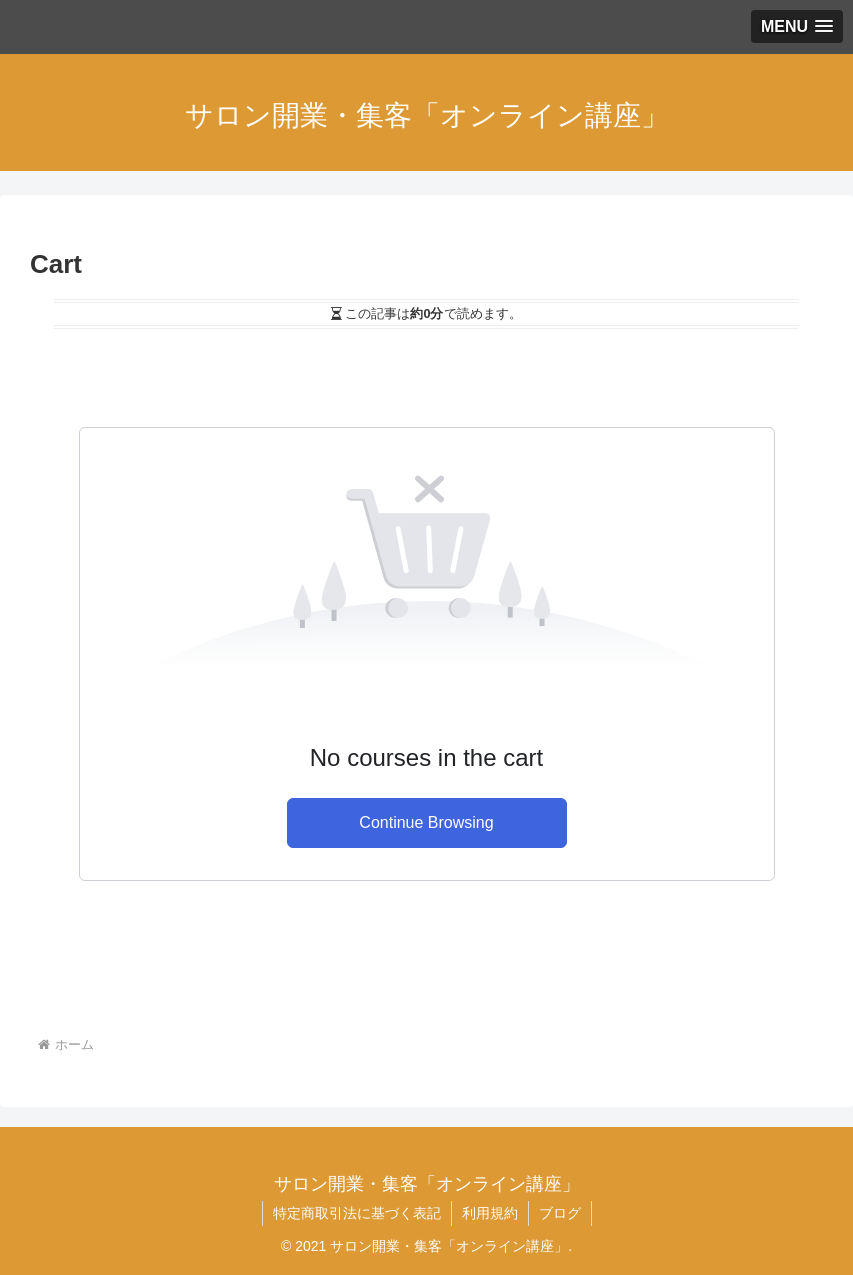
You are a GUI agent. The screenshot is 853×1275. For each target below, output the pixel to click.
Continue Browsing (426, 822)
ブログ (560, 1213)
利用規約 (490, 1213)
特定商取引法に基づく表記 (357, 1213)
